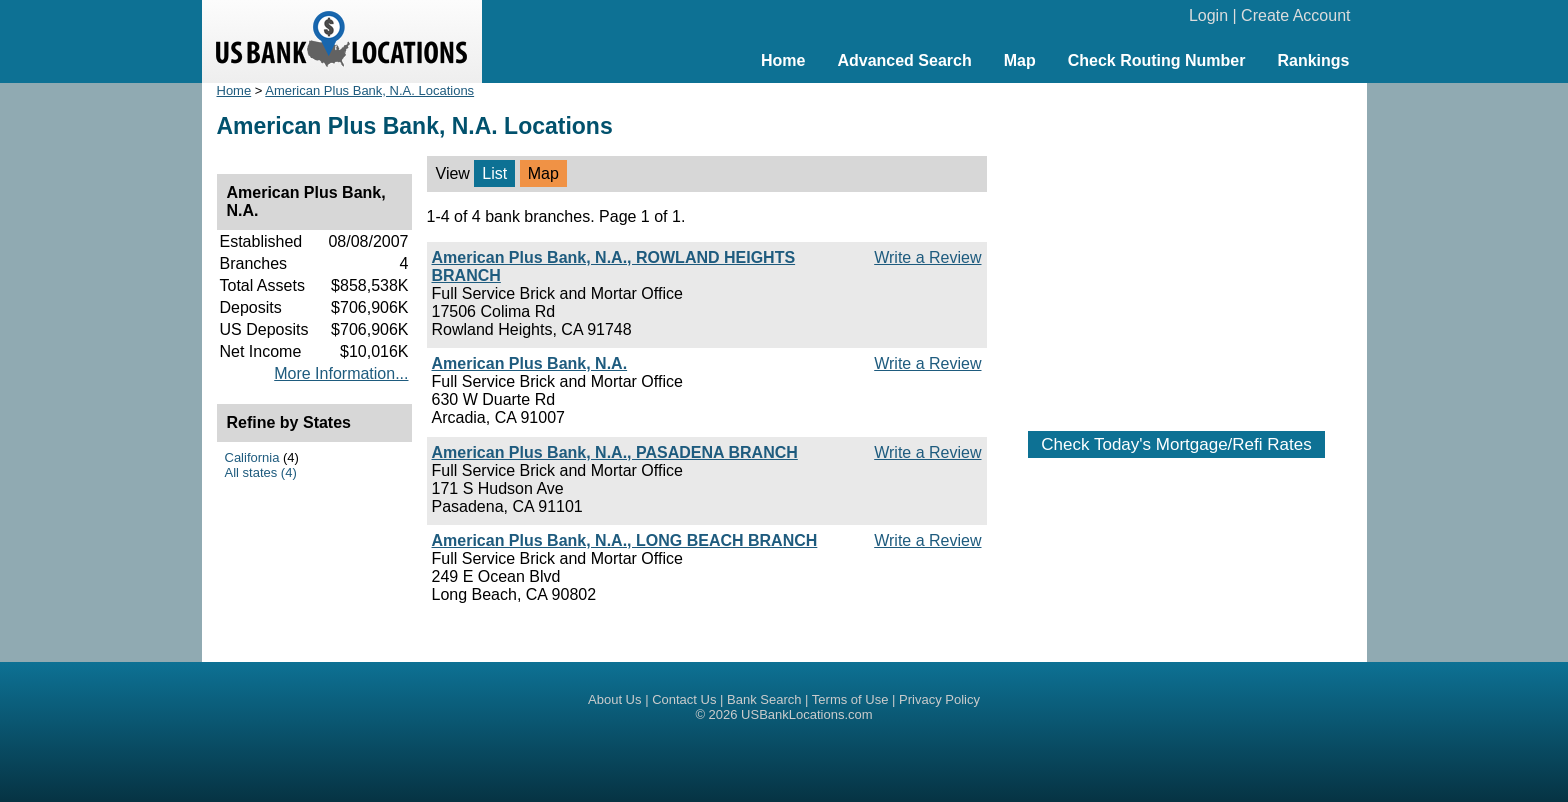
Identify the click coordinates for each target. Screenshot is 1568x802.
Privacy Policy (939, 699)
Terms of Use (850, 699)
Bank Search (764, 699)
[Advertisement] (1177, 247)
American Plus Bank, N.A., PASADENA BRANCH (615, 452)
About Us (614, 699)
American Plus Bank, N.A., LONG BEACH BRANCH (625, 540)
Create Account (1295, 15)
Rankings (1313, 60)
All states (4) (261, 472)
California (252, 457)
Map (1020, 60)
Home (783, 60)
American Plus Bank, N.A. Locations (369, 90)
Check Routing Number (1157, 60)
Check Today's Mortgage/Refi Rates (1176, 444)
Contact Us (684, 699)
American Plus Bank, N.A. (530, 363)
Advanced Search (904, 60)
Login (1208, 15)
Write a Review (927, 257)
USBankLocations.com (807, 714)
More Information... (341, 373)
